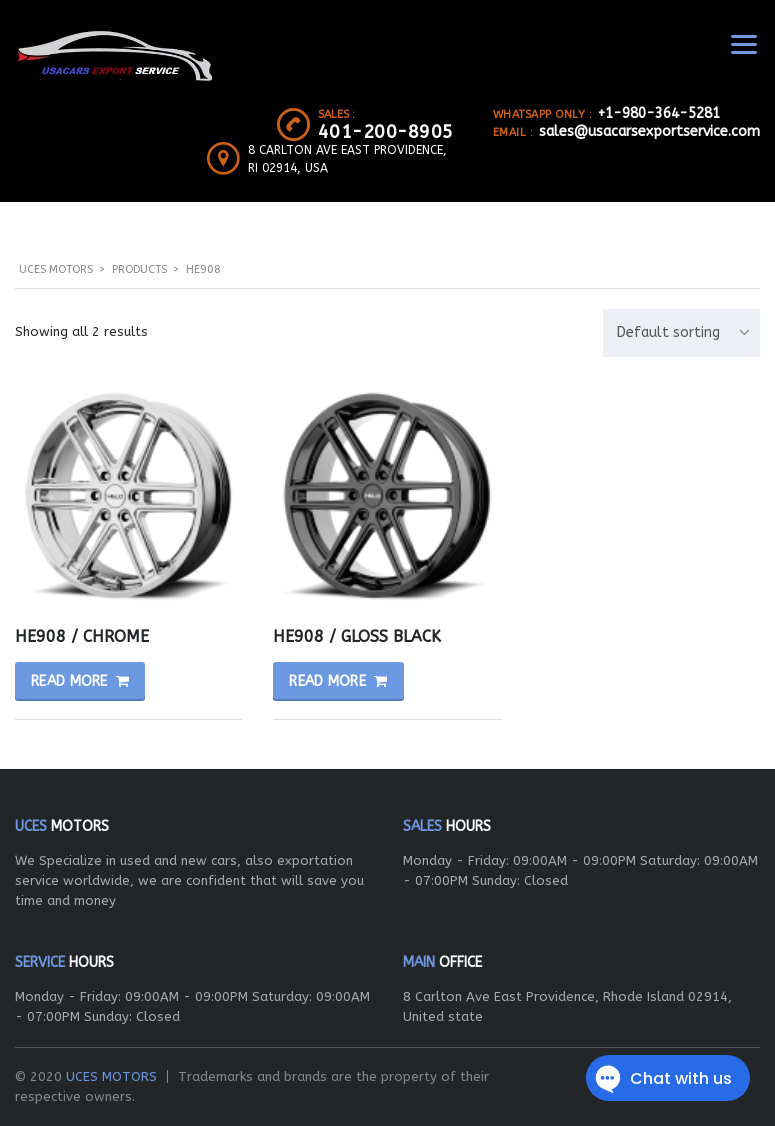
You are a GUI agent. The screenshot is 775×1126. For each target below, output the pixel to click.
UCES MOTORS (111, 1076)
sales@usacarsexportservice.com (649, 131)
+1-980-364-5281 (659, 113)
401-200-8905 (386, 132)
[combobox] (681, 333)
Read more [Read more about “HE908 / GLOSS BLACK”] (327, 681)
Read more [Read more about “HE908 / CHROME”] (69, 681)
